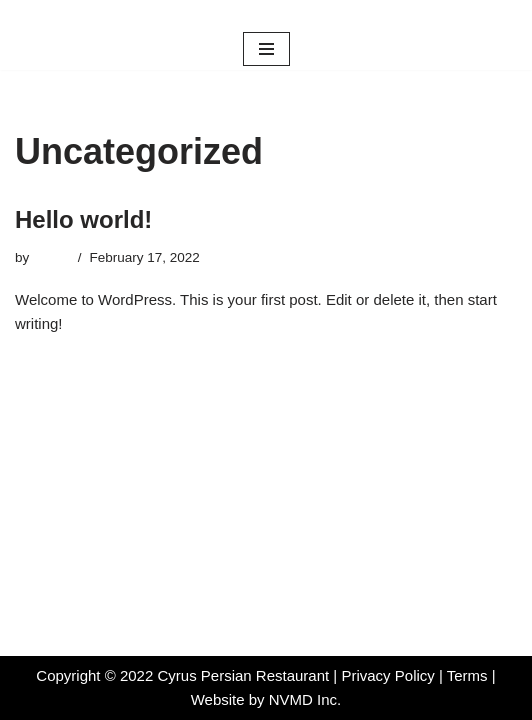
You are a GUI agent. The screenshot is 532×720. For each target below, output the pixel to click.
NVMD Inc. (305, 699)
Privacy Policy (387, 675)
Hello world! (83, 219)
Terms (469, 675)
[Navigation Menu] (266, 49)
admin (51, 257)
